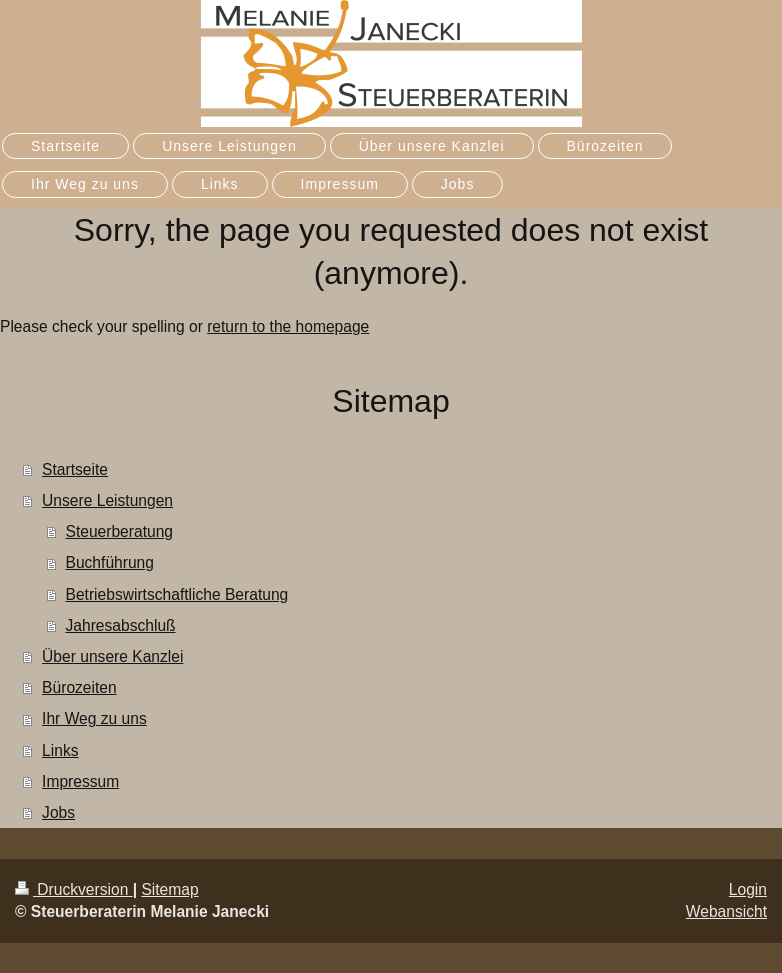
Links (60, 750)
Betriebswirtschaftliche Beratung (177, 594)
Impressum (80, 781)
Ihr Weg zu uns (94, 718)
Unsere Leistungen (107, 500)
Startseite (75, 469)
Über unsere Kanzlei (112, 656)
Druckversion (74, 889)
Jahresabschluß (121, 625)
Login (748, 889)
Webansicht (726, 911)
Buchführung (110, 562)
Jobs (58, 812)
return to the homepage (288, 326)
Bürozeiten (79, 687)
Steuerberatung (120, 531)
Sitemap (169, 889)
